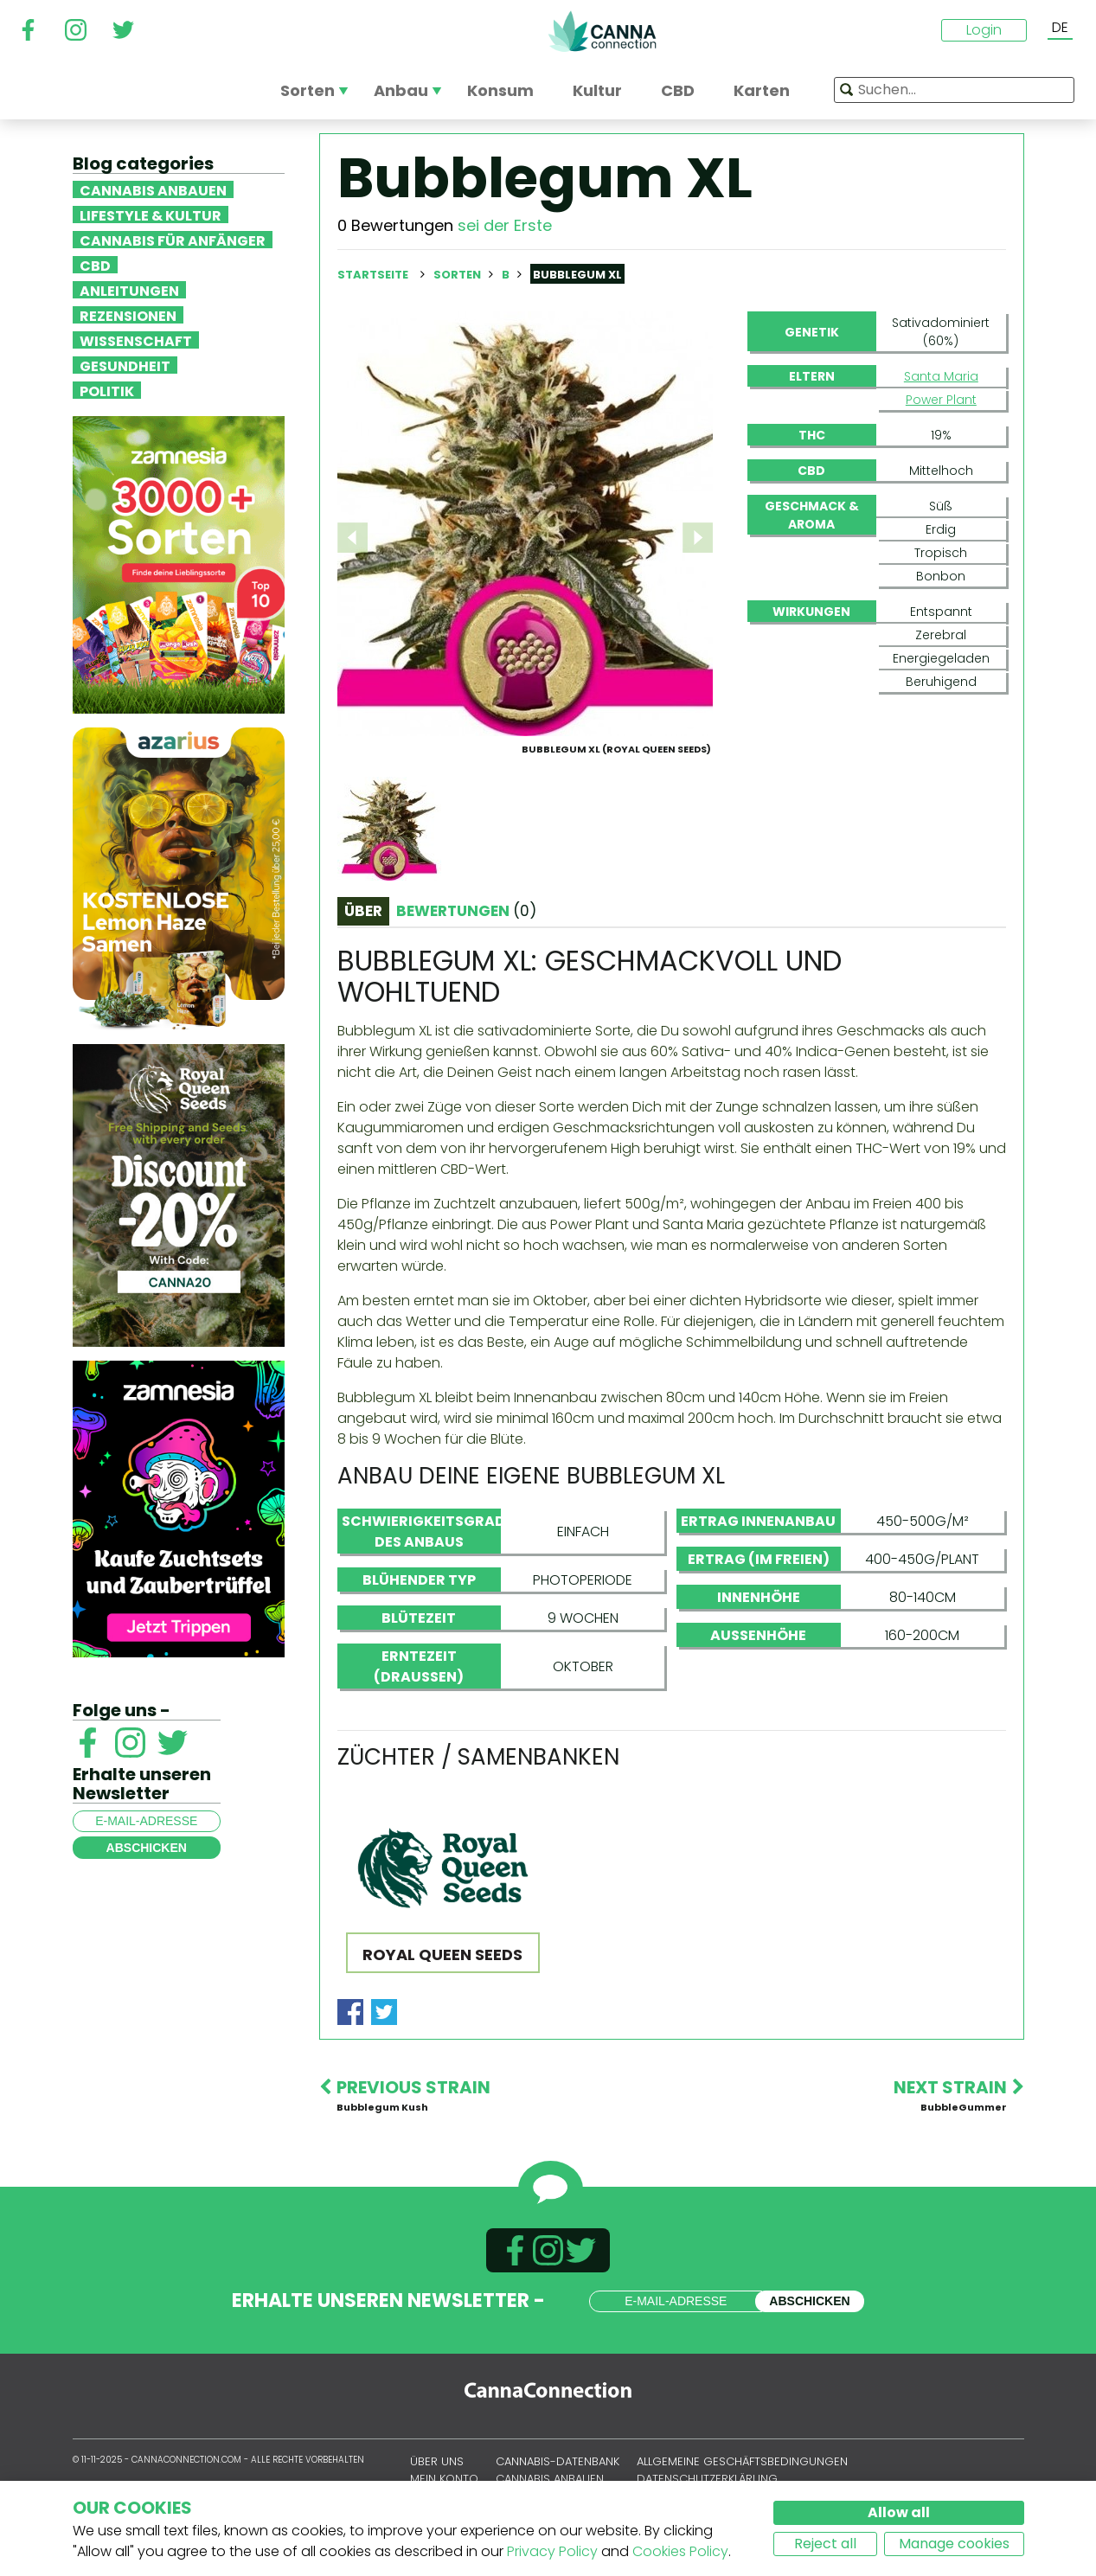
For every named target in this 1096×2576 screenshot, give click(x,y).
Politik (107, 390)
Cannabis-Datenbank (557, 2461)
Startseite (372, 274)
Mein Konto (444, 2478)
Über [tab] (363, 910)
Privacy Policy (552, 2551)
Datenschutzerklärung (707, 2478)
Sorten (458, 274)
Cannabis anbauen (153, 189)
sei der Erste (505, 225)
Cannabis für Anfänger (173, 239)
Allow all (899, 2512)
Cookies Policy (680, 2551)
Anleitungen (129, 289)
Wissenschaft (136, 340)
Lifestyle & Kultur (150, 214)
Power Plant (941, 399)
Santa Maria (941, 376)
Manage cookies (954, 2544)
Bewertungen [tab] (466, 910)
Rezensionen (128, 315)
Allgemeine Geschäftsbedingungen (742, 2461)
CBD (95, 264)
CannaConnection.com (602, 31)
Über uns (437, 2461)
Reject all (825, 2544)
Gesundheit (125, 365)
